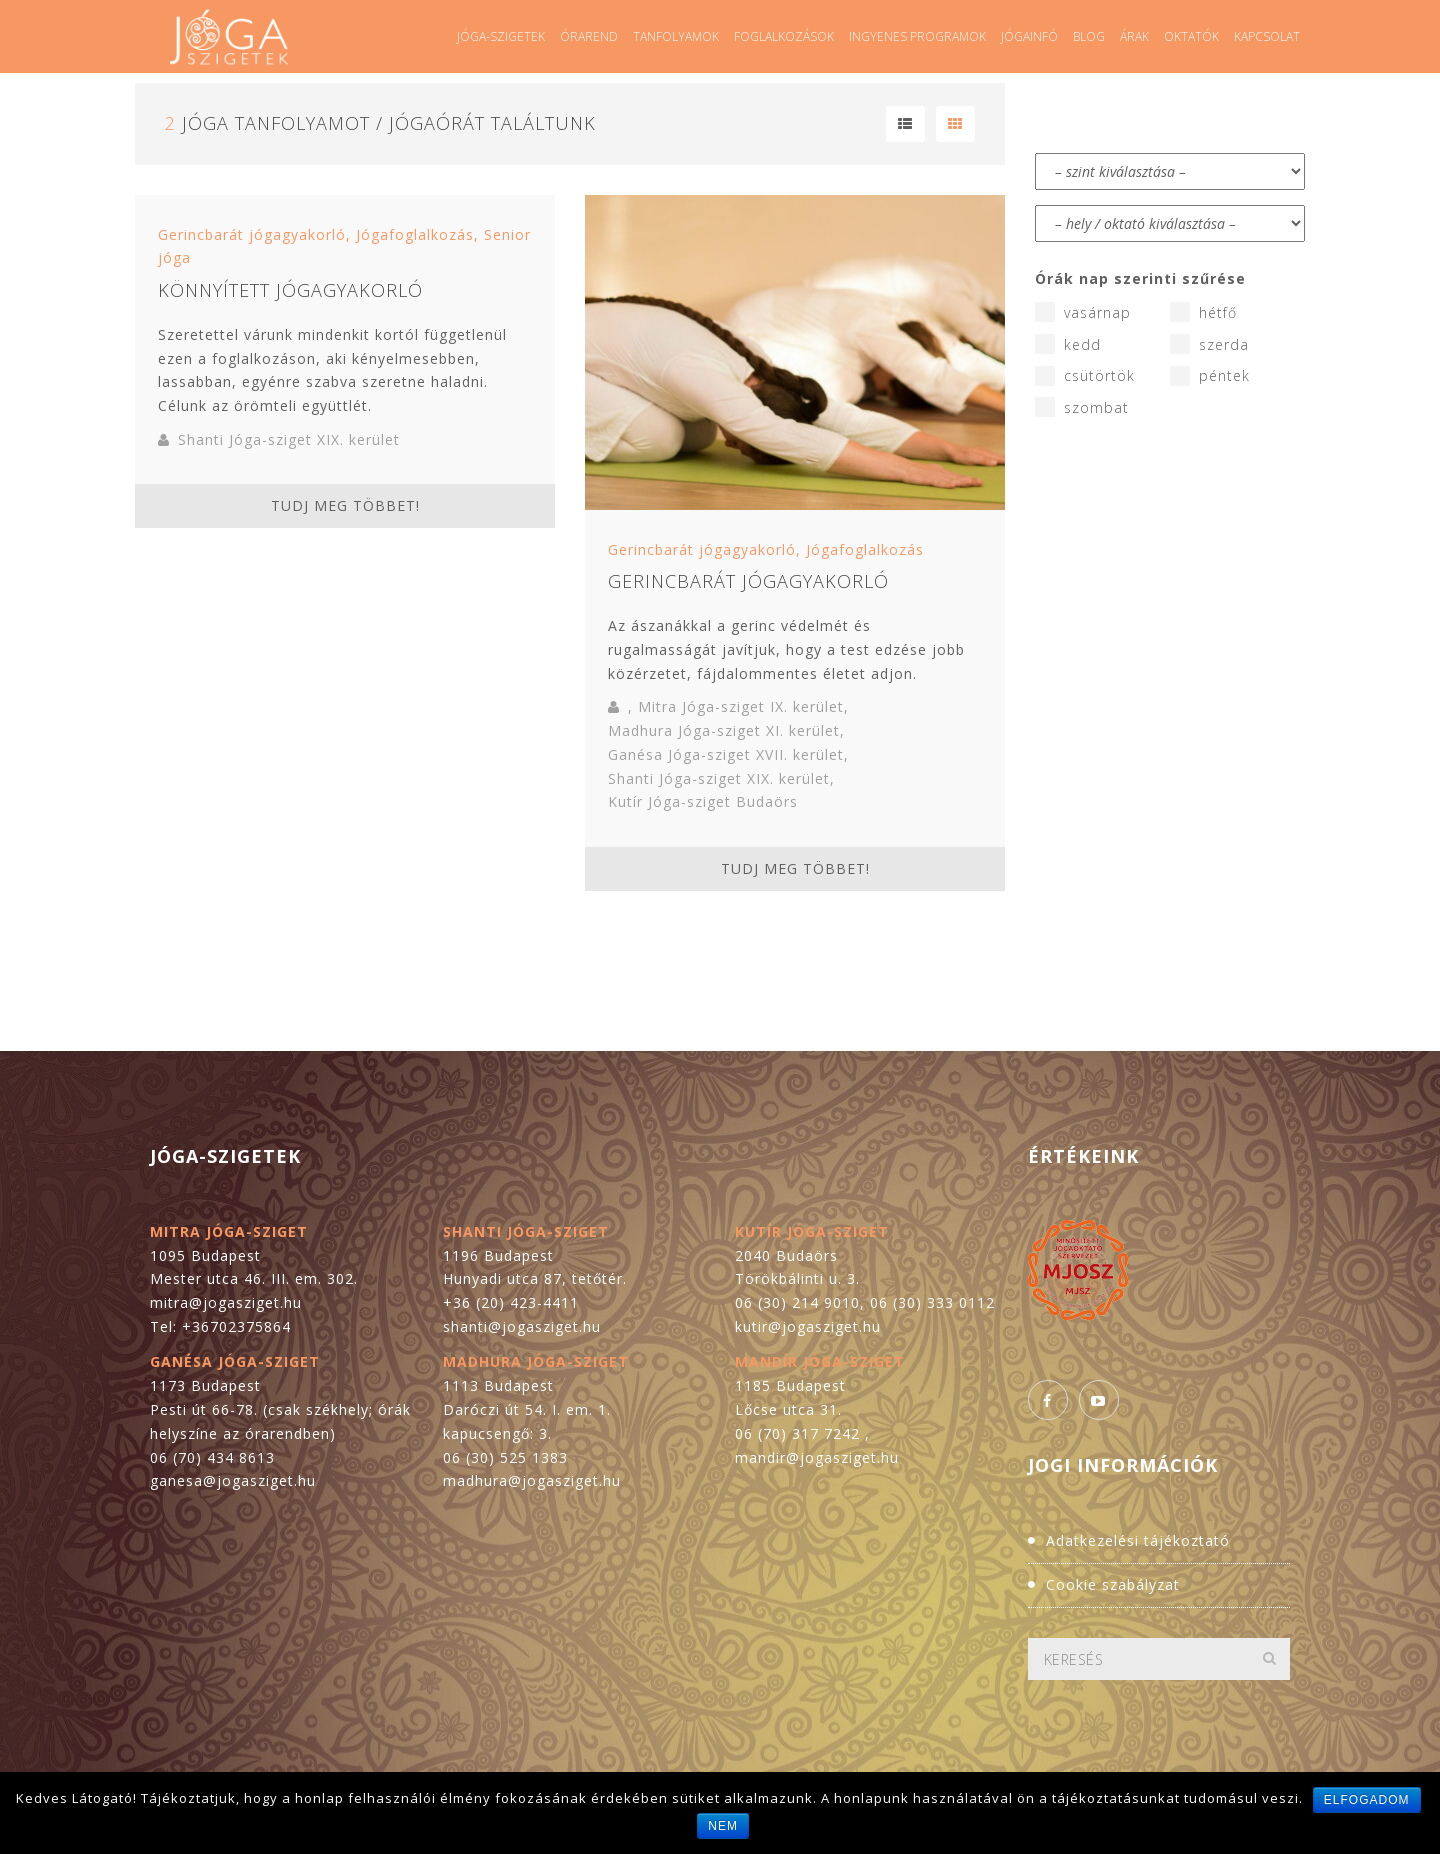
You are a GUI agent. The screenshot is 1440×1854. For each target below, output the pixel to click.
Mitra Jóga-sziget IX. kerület (741, 706)
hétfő (1203, 312)
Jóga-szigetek (501, 36)
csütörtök (1085, 376)
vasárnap (1083, 312)
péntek (1210, 376)
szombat (1082, 407)
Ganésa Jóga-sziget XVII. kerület (726, 754)
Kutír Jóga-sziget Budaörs (703, 801)
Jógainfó (1029, 36)
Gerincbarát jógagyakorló (252, 234)
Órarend (589, 36)
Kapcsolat (1267, 36)
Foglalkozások (784, 36)
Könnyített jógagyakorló (290, 290)
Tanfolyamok (676, 36)
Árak (1134, 36)
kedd (1068, 344)
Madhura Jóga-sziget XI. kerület (724, 730)
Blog (1089, 36)
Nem (723, 1826)
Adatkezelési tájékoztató (1138, 1540)
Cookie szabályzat (1113, 1584)
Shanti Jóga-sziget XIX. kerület (289, 439)
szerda (1209, 344)
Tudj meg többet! (345, 505)
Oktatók (1191, 36)
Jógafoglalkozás (415, 234)
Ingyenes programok (917, 36)
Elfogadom (1367, 1800)
